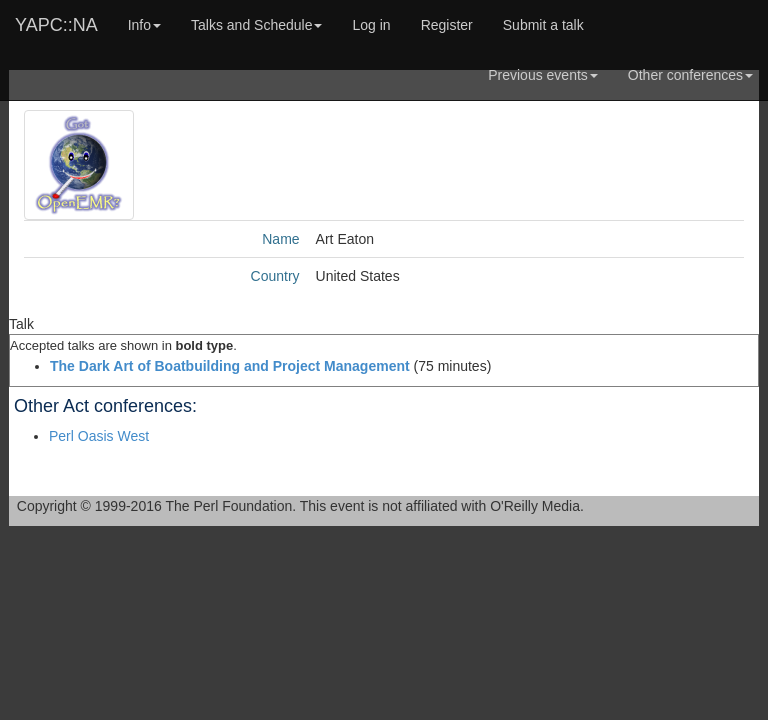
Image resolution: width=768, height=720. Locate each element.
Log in (371, 25)
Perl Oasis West (99, 436)
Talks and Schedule (256, 25)
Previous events (543, 75)
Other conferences (690, 75)
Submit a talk (543, 25)
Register (447, 25)
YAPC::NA (56, 25)
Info (144, 25)
